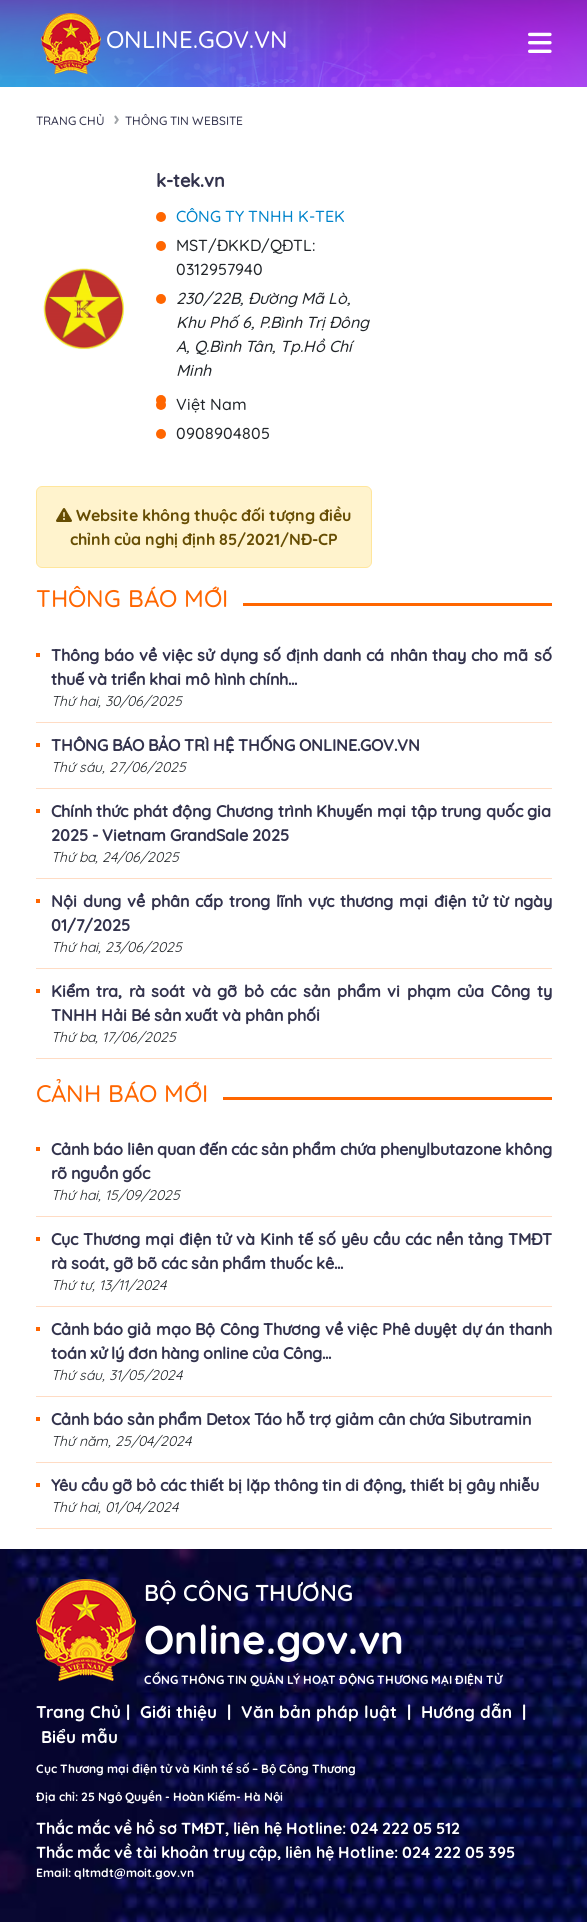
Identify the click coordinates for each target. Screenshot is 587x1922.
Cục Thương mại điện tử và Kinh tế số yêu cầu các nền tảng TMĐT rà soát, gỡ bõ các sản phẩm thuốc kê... (301, 1251)
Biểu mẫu (79, 1736)
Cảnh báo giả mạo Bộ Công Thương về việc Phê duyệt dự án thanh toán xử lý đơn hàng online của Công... (301, 1341)
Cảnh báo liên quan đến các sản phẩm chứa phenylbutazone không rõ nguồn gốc (301, 1161)
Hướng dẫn (466, 1711)
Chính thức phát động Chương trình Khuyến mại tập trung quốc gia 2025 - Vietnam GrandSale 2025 (301, 823)
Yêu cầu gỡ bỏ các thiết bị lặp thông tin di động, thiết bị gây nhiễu (295, 1485)
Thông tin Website (184, 120)
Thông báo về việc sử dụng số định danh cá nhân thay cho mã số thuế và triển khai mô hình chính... (301, 667)
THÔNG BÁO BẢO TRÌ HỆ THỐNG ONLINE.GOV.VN (235, 745)
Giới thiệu (178, 1711)
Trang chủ (70, 120)
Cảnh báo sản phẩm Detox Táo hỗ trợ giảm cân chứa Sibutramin (291, 1419)
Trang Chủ (78, 1711)
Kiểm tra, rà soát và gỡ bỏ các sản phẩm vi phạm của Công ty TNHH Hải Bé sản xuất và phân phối (301, 1003)
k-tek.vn (190, 180)
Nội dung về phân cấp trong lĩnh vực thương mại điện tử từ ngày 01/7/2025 (301, 913)
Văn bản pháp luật (319, 1711)
